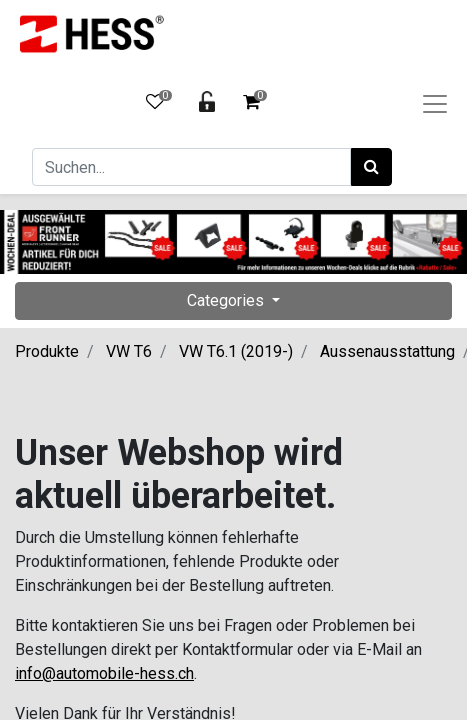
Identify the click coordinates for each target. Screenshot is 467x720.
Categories (227, 300)
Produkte (47, 351)
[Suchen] (371, 167)
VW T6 (129, 351)
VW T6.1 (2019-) (236, 351)
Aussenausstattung (387, 351)
